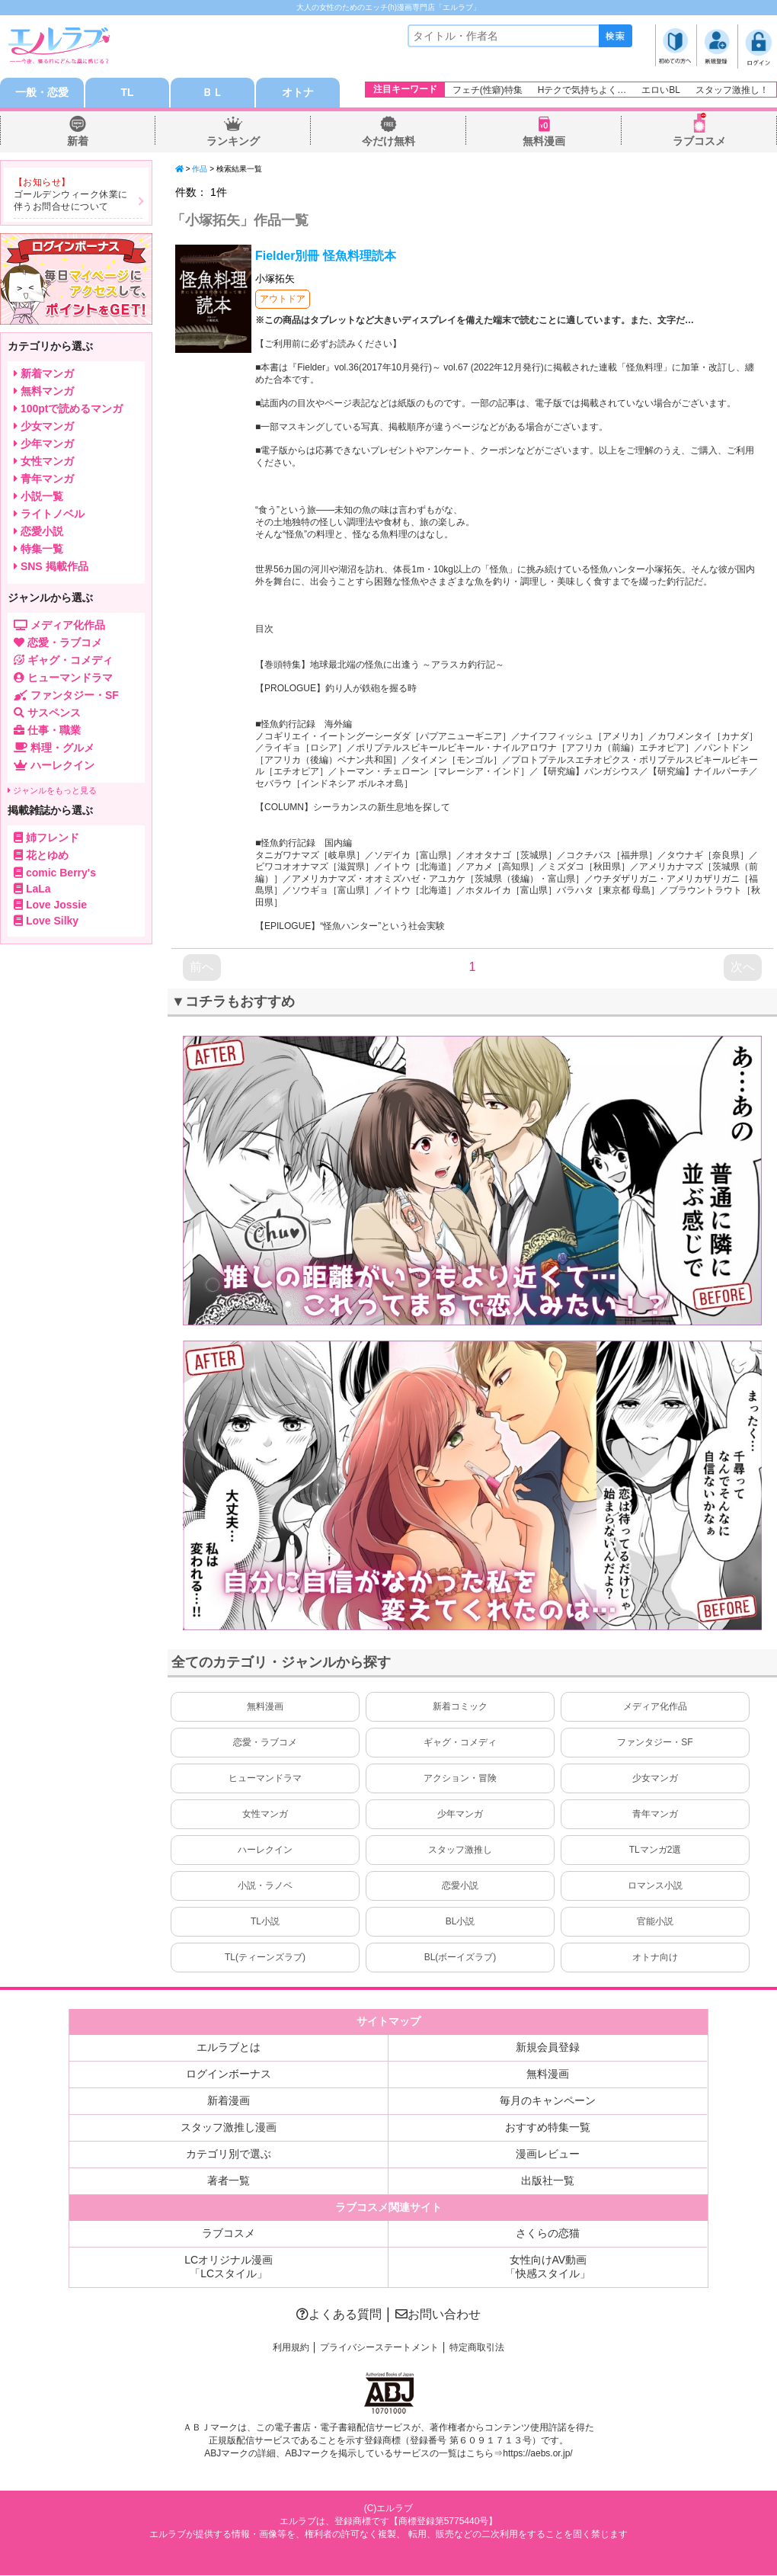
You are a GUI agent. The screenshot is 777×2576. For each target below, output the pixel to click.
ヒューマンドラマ (265, 1778)
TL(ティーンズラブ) (265, 1958)
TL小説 (265, 1922)
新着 (77, 142)
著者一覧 (228, 2181)
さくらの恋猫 (548, 2234)
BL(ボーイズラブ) (460, 1958)
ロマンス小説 (655, 1886)
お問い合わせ (438, 2314)
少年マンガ (460, 1814)
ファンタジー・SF (654, 1743)
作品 (199, 169)
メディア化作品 (655, 1707)
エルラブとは (229, 2048)
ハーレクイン (265, 1850)
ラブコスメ (699, 142)
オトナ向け (655, 1958)
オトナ (298, 93)
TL (126, 93)
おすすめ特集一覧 (547, 2128)
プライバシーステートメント (379, 2348)
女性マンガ (265, 1814)
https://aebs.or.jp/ (537, 2454)
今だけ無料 (388, 142)
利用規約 (291, 2348)
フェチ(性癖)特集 (487, 90)
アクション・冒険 (460, 1778)
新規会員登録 (548, 2048)
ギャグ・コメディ (460, 1743)
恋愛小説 (460, 1886)
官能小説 (655, 1922)
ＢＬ (212, 93)
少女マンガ (655, 1778)
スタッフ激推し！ (732, 90)
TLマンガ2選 (655, 1850)
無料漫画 (544, 142)
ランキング (233, 142)
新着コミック (460, 1707)
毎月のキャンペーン (548, 2101)
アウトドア (282, 299)
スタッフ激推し (460, 1850)
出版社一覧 (547, 2181)
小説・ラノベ (265, 1886)
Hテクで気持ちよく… (582, 90)
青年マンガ (655, 1814)
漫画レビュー (548, 2154)
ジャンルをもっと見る (52, 791)
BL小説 (460, 1922)
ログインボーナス (228, 2074)
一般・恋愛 (42, 93)
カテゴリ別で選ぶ (228, 2154)
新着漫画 (228, 2101)
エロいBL (660, 90)
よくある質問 (339, 2314)
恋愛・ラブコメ (265, 1743)
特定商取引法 (476, 2348)
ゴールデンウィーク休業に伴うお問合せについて (71, 201)
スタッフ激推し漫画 (229, 2128)
